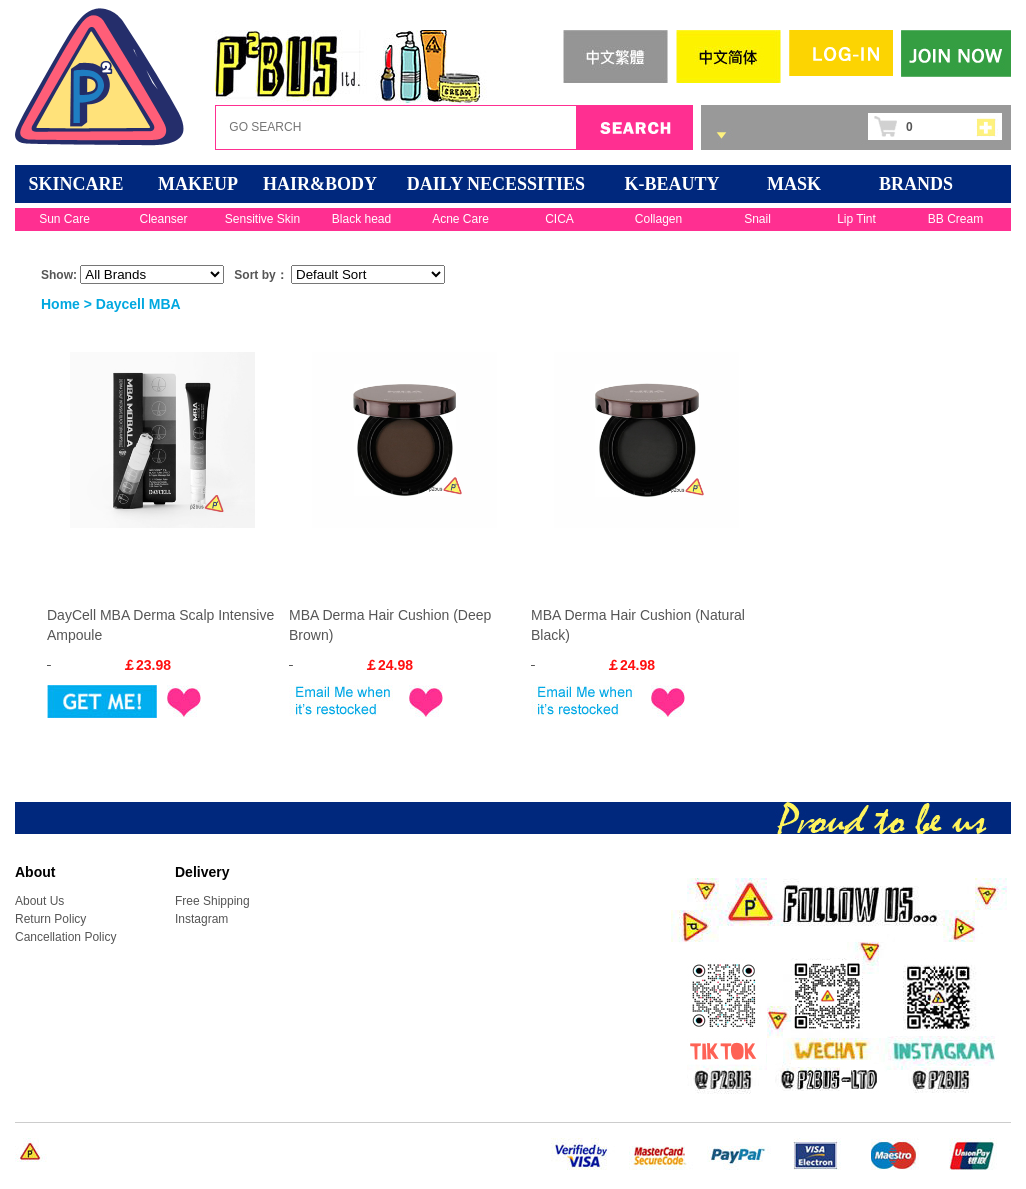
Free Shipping (212, 901)
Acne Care (460, 219)
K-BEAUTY (671, 184)
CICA (559, 219)
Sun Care (64, 219)
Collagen (658, 219)
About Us (39, 901)
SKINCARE (75, 184)
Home (60, 304)
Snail (757, 219)
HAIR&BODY (320, 184)
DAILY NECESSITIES (496, 184)
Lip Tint (856, 219)
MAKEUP (198, 184)
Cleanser (163, 219)
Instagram (201, 919)
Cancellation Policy (65, 937)
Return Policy (50, 919)
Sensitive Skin (262, 219)
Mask (794, 184)
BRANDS (916, 184)
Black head (361, 219)
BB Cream (955, 219)
